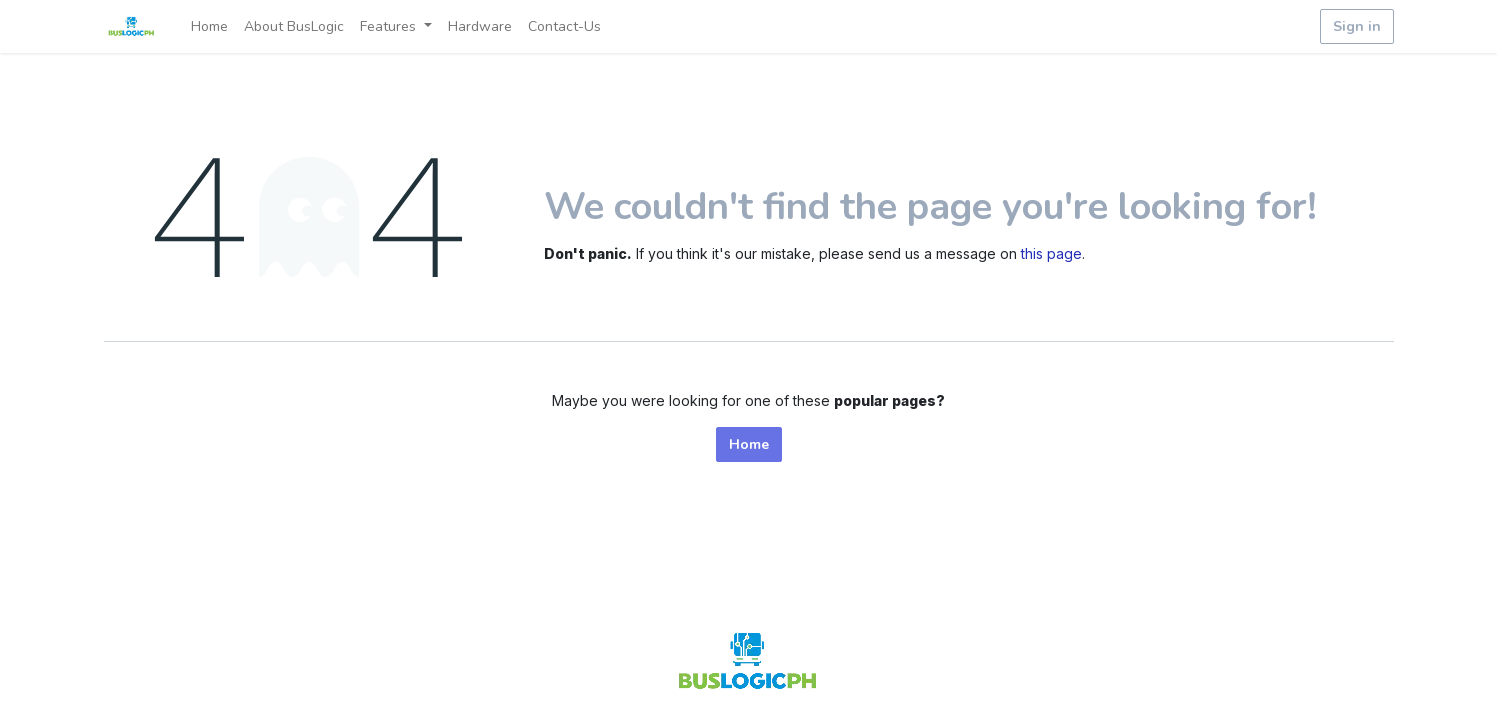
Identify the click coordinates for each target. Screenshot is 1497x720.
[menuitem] (209, 26)
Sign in (1357, 26)
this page (1051, 253)
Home (749, 444)
